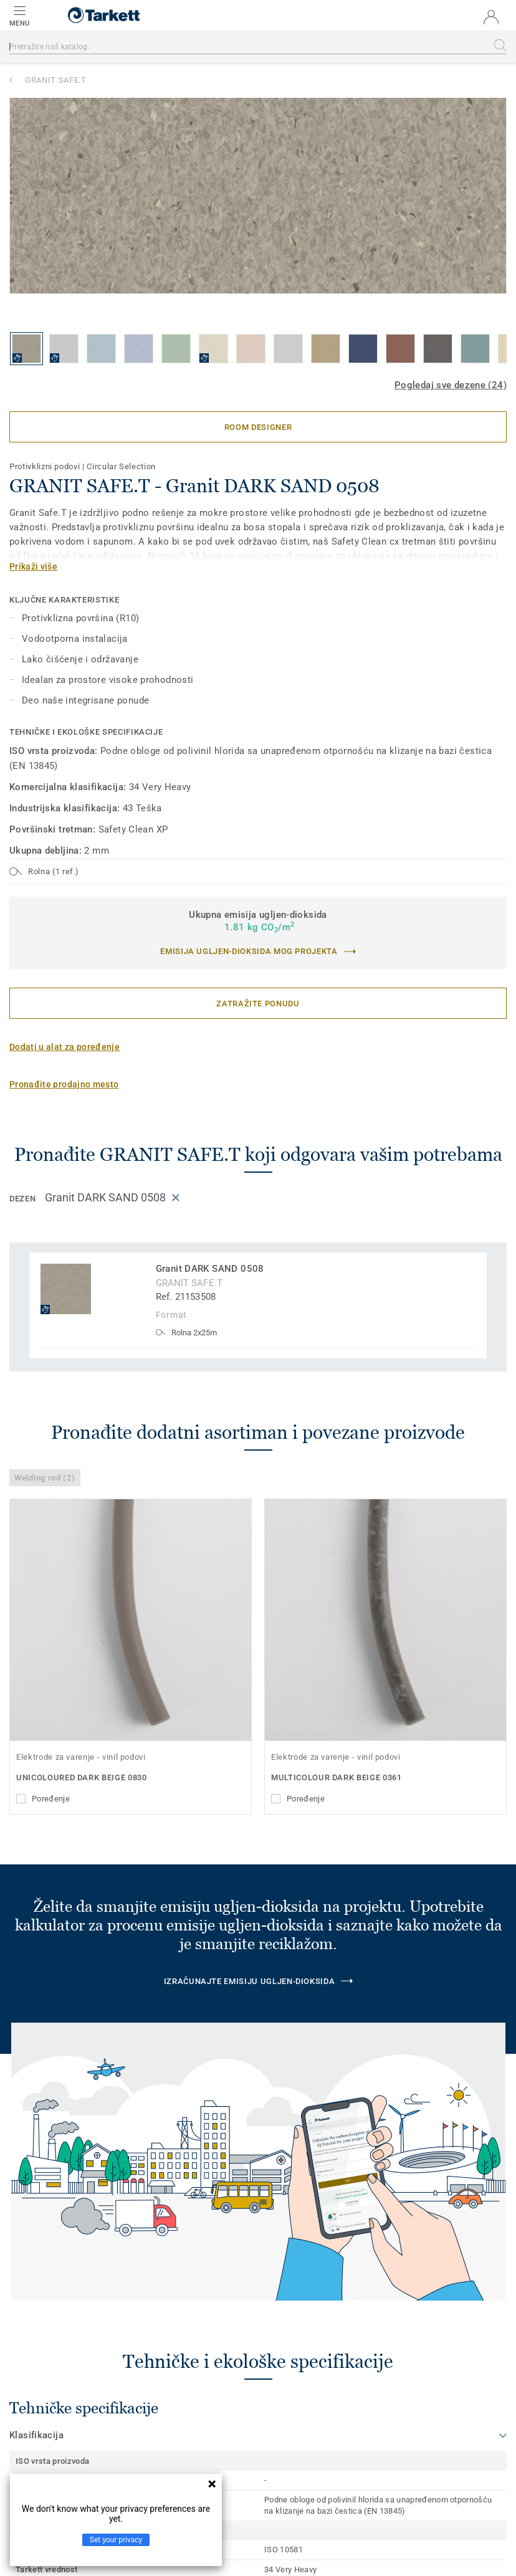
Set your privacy (116, 2539)
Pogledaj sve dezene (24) (450, 385)
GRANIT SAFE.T (55, 80)
